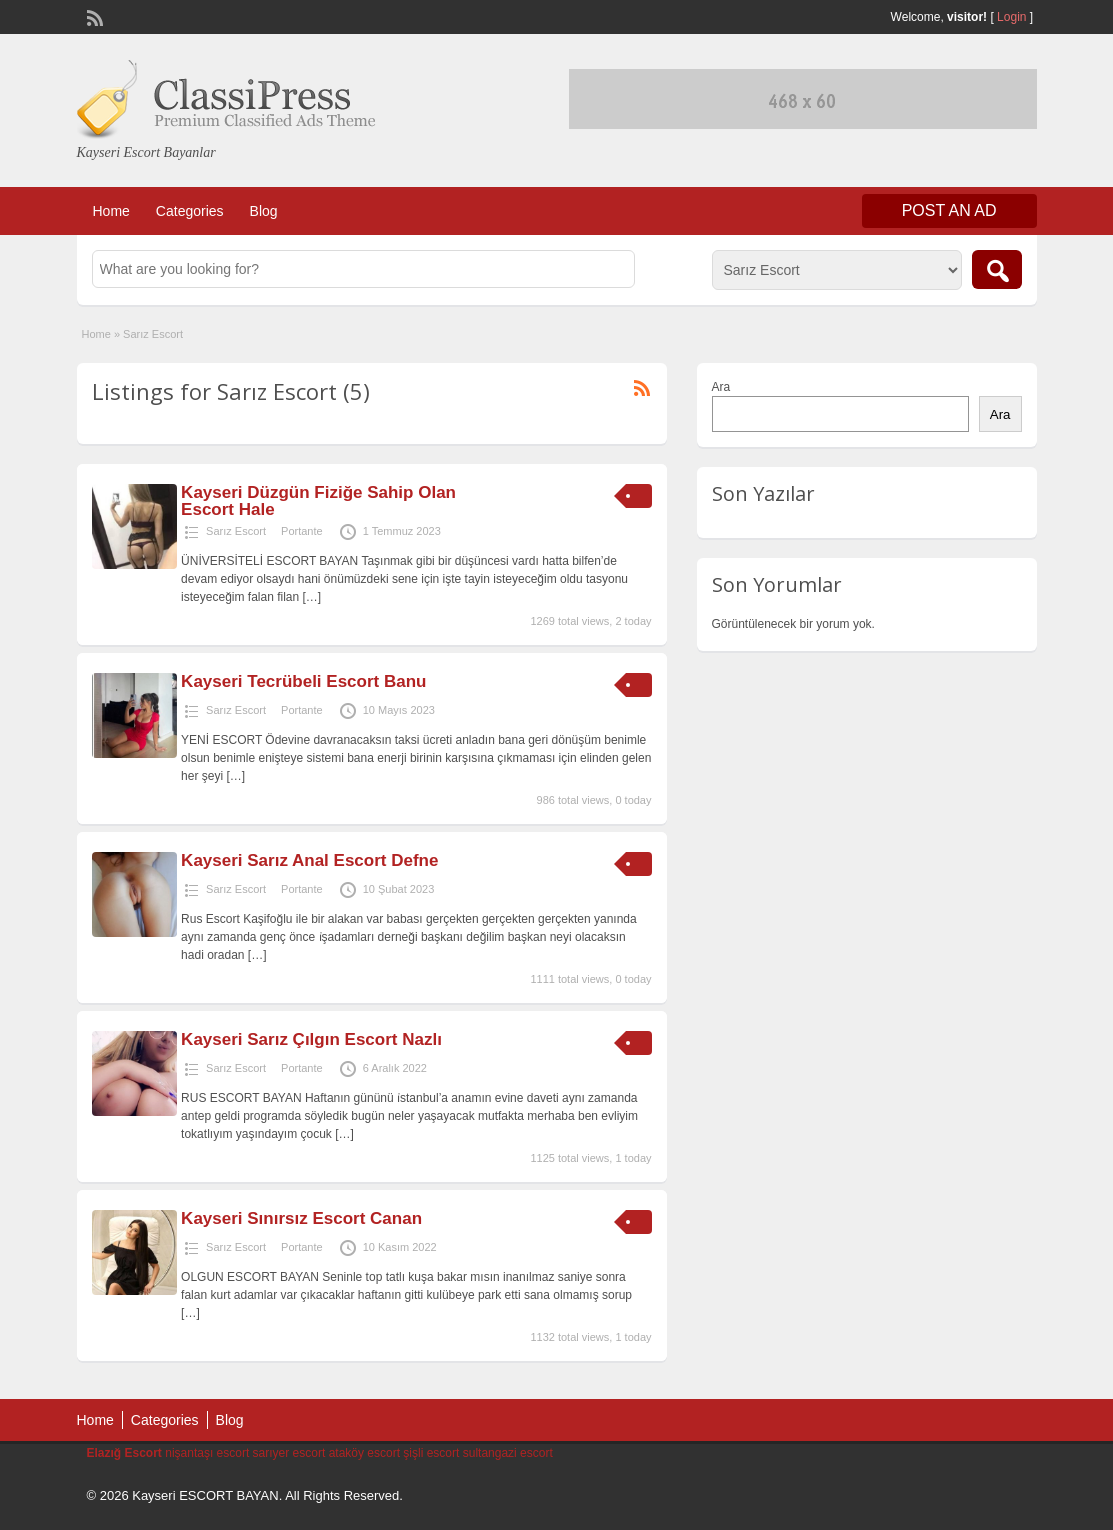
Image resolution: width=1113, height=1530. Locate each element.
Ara (721, 387)
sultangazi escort (508, 1453)
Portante (302, 531)
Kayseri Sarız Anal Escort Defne (309, 860)
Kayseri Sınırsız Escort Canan (301, 1218)
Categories (190, 211)
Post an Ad (949, 210)
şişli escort (431, 1453)
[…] (312, 597)
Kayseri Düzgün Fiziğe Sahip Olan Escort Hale (318, 501)
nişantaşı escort (207, 1453)
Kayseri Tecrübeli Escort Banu (303, 681)
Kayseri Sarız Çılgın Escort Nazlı (311, 1039)
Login (1011, 17)
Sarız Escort (236, 531)
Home (111, 211)
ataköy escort (364, 1453)
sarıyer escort (289, 1453)
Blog (264, 211)
